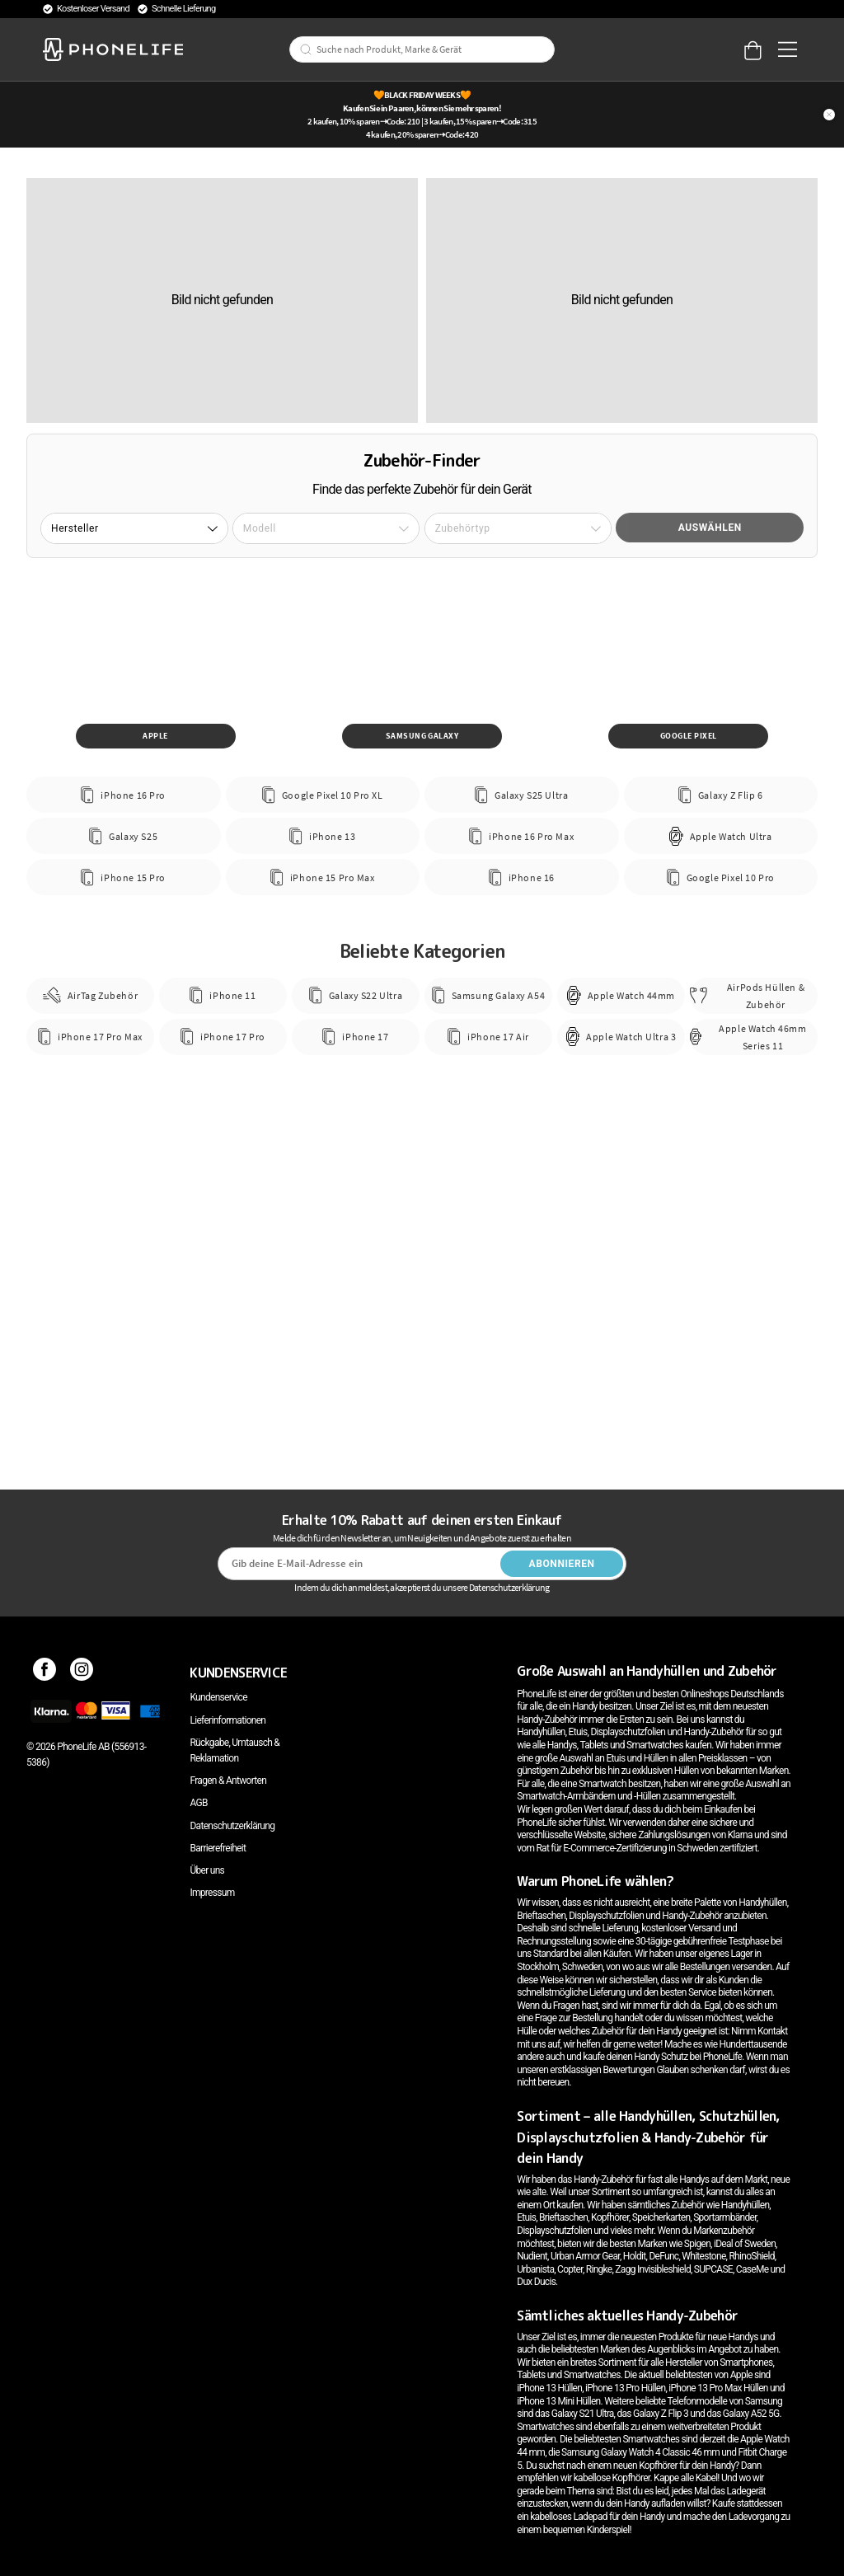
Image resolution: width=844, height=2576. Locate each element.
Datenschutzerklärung (232, 1826)
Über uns (207, 1870)
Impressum (212, 1892)
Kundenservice (218, 1697)
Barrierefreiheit (218, 1848)
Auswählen (710, 527)
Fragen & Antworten (228, 1780)
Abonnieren (562, 1564)
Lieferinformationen (227, 1720)
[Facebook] (45, 1672)
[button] (134, 528)
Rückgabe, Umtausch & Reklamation (234, 1750)
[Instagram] (82, 1672)
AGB (198, 1803)
